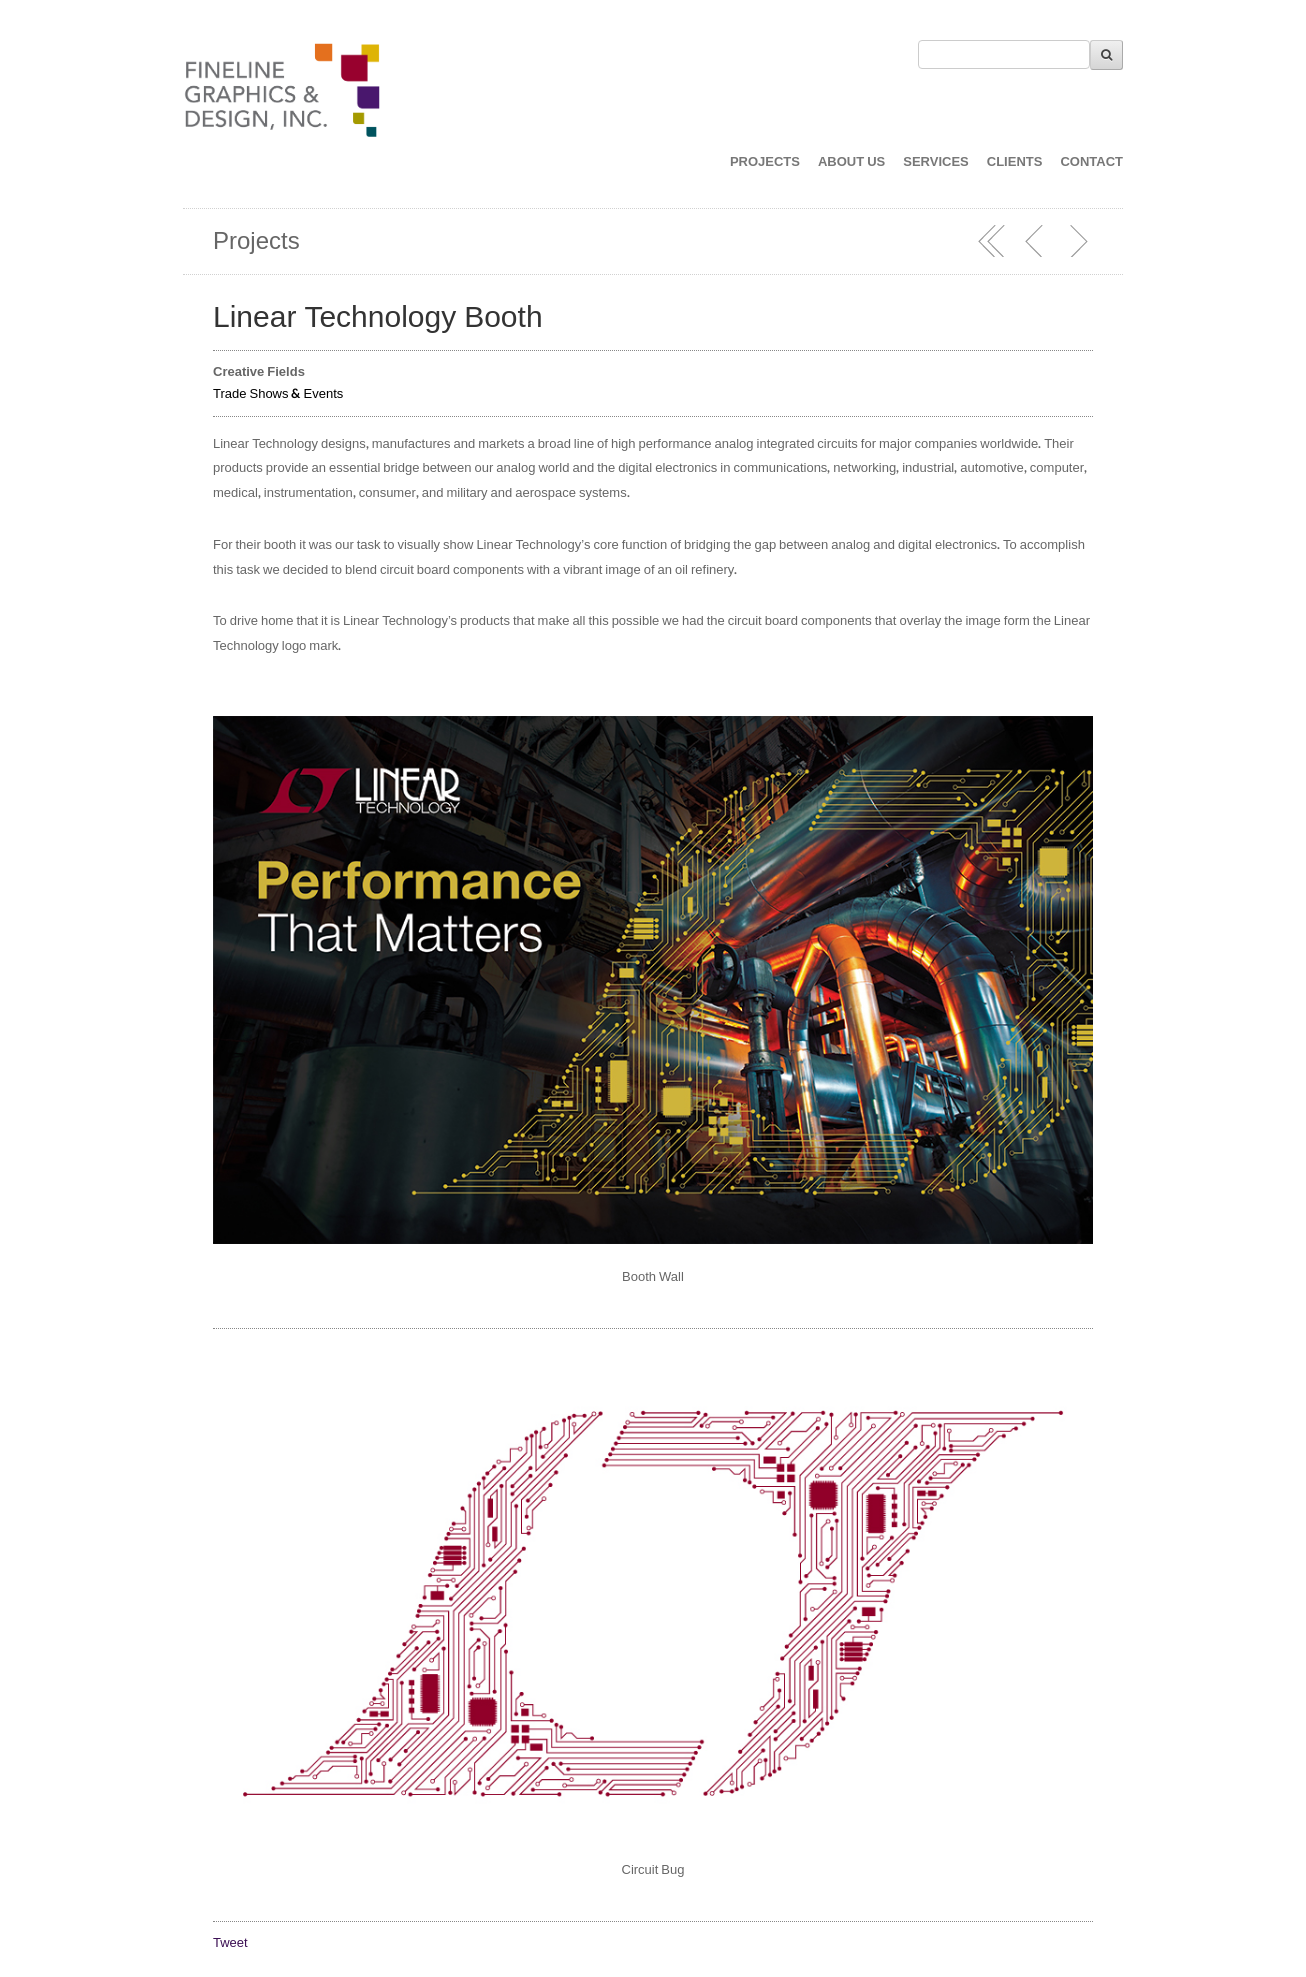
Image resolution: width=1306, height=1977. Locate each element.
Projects (256, 241)
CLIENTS (1015, 162)
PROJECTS (765, 162)
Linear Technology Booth (378, 317)
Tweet (230, 1943)
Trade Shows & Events (278, 394)
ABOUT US (851, 162)
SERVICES (936, 162)
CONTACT (1091, 162)
